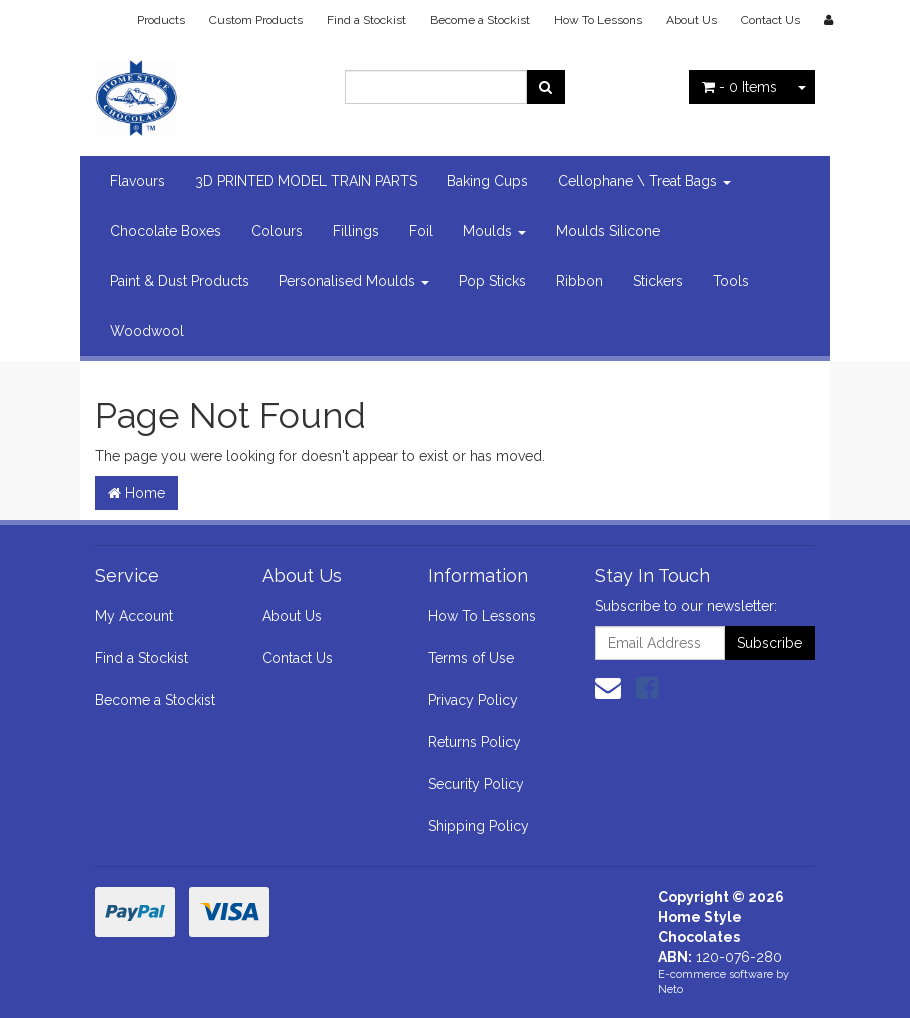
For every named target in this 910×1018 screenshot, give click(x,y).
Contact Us (770, 20)
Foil (421, 231)
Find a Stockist (366, 20)
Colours (277, 231)
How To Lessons (598, 20)
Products (161, 20)
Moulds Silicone (608, 231)
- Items (739, 87)
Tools (731, 281)
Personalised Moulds (354, 281)
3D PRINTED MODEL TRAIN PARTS (306, 181)
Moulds (494, 231)
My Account (134, 616)
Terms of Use (471, 658)
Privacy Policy (473, 700)
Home (136, 493)
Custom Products (256, 20)
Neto (670, 989)
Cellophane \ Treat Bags (644, 181)
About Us (691, 20)
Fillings (356, 231)
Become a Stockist (480, 20)
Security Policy (476, 784)
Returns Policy (474, 742)
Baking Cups (487, 181)
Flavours (137, 181)
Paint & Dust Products (179, 281)
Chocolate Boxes (165, 231)
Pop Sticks (492, 281)
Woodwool (147, 331)
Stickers (658, 281)
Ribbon (579, 281)
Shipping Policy (478, 826)
